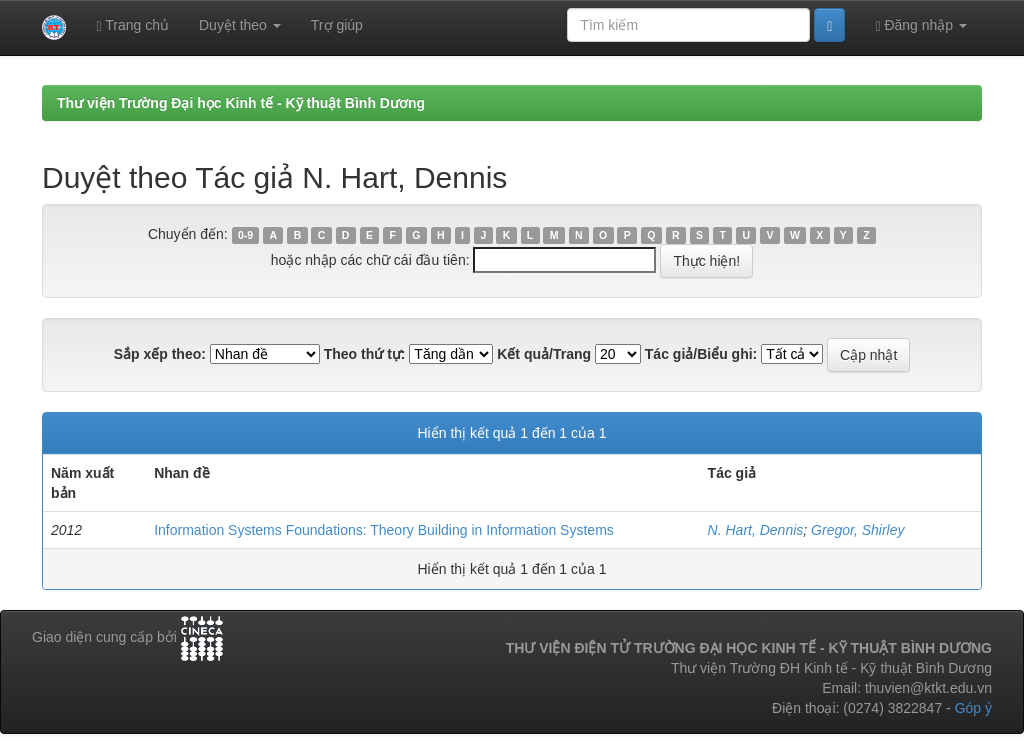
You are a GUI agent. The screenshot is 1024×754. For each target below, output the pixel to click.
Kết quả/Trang (544, 354)
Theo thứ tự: (365, 354)
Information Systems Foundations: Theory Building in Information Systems (384, 530)
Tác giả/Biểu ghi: (701, 354)
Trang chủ (132, 25)
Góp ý (973, 708)
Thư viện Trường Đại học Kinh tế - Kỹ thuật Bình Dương (241, 103)
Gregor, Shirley (857, 530)
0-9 (245, 235)
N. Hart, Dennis (756, 530)
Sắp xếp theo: (160, 354)
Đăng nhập (921, 25)
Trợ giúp (337, 25)
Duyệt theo (240, 25)
